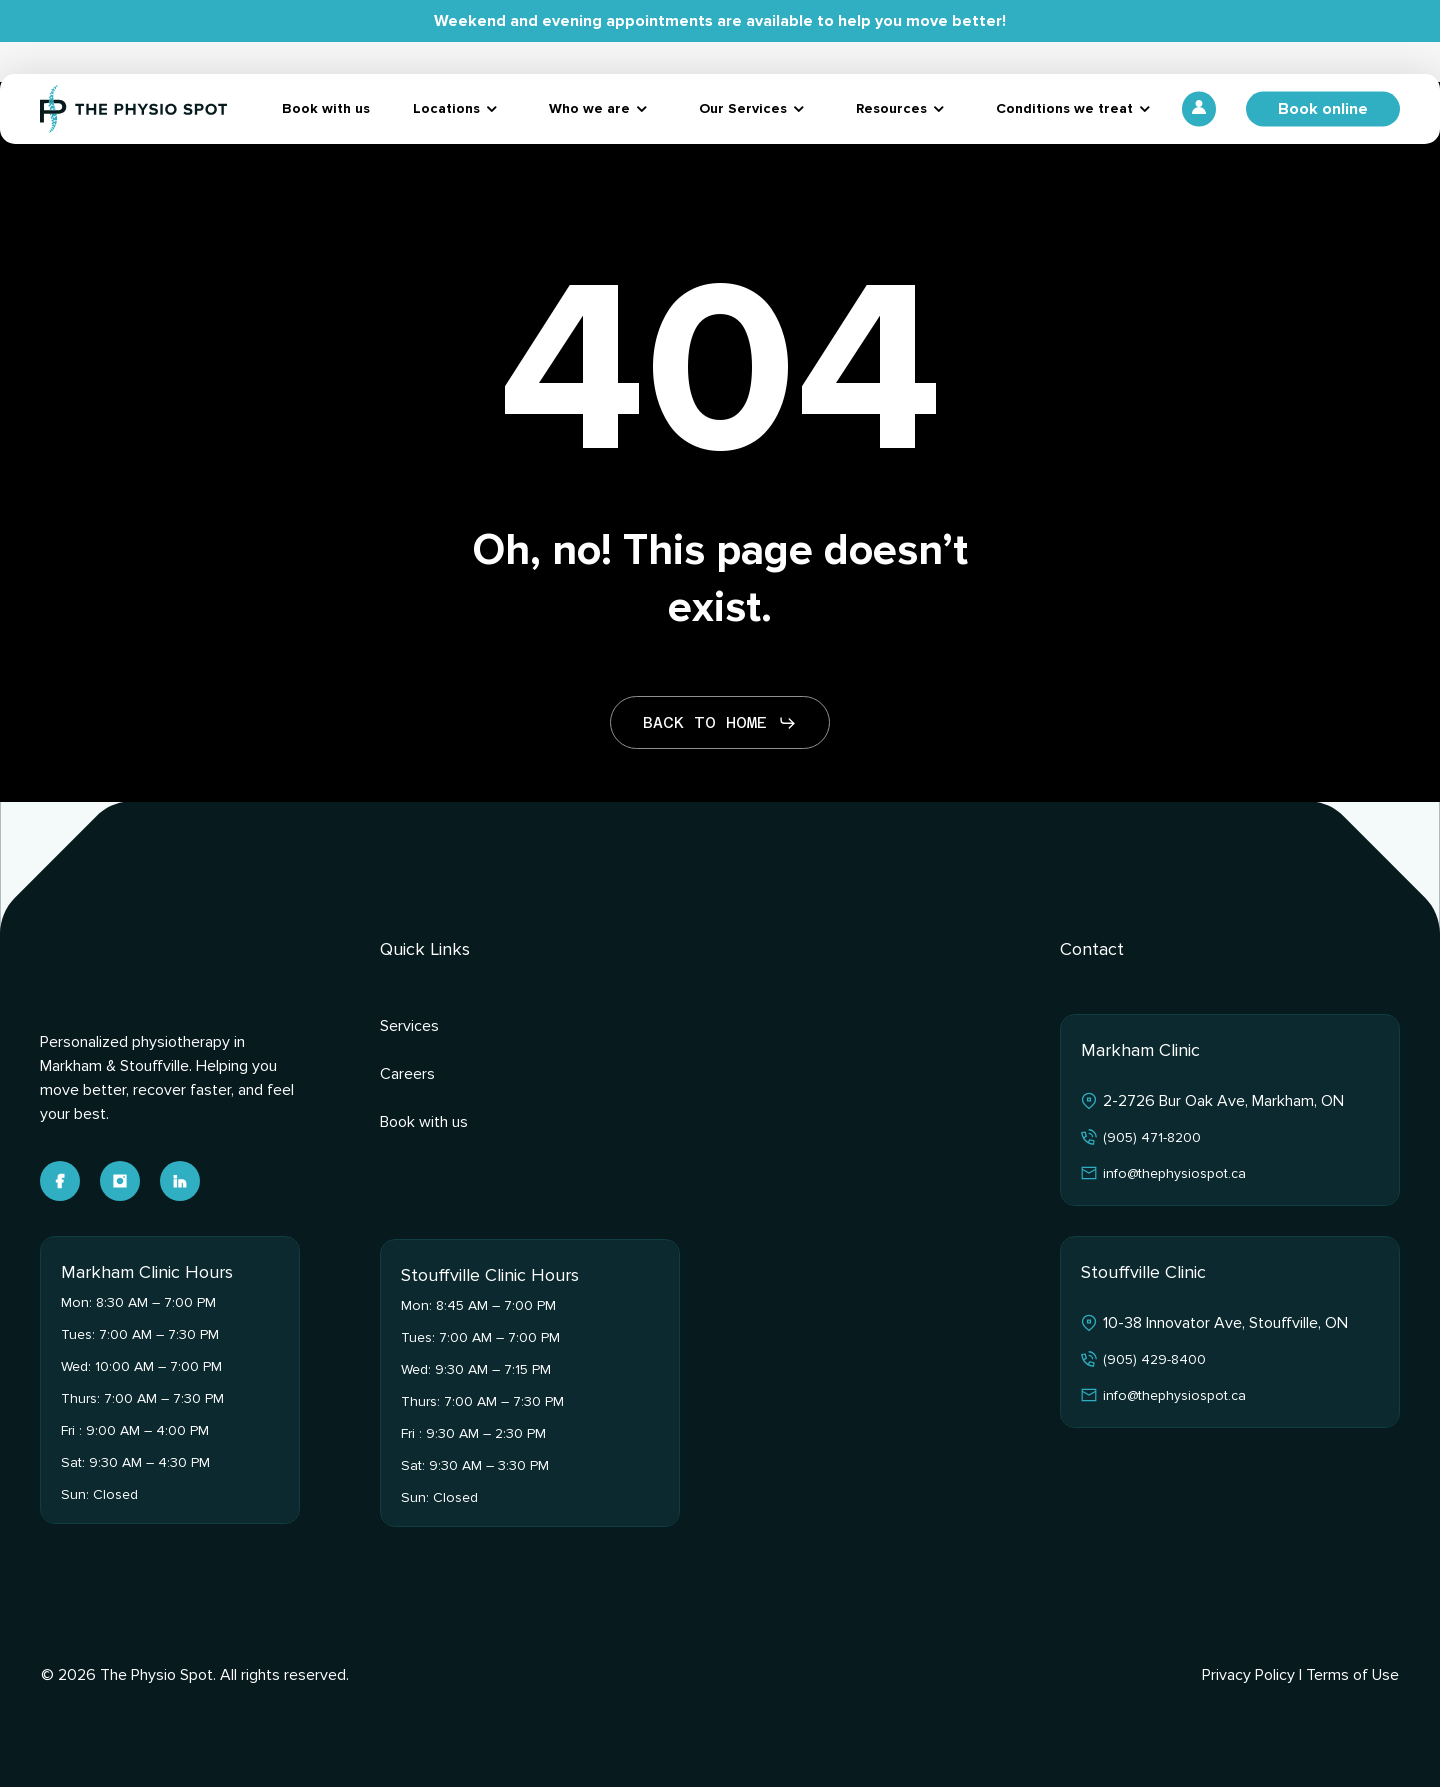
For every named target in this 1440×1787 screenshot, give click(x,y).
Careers (407, 1074)
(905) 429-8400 (1154, 1359)
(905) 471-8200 (1152, 1137)
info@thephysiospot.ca (1174, 1173)
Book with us (424, 1122)
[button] (720, 723)
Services (409, 1026)
